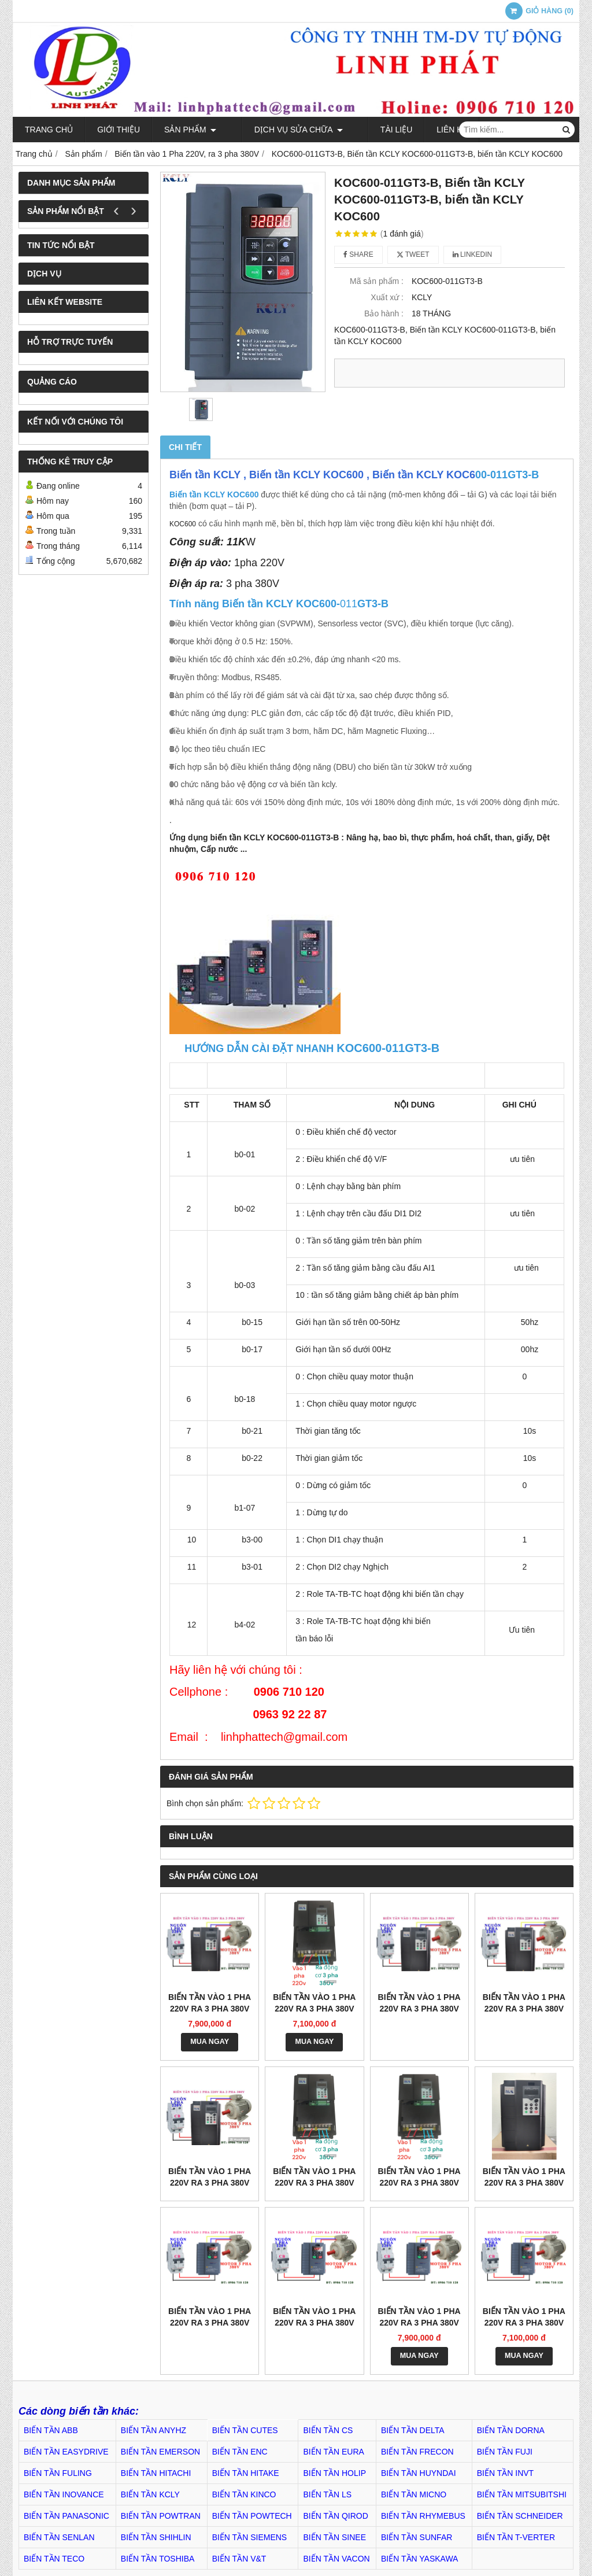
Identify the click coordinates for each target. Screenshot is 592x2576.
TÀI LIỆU (369, 129)
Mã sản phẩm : (377, 281)
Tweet (413, 254)
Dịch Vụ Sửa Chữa (284, 129)
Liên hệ (425, 129)
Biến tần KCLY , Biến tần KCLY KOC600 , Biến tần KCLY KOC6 (322, 475)
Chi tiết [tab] (185, 447)
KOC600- (254, 604)
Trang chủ (49, 129)
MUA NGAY (209, 2042)
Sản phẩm (190, 129)
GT (364, 604)
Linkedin (473, 254)
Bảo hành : (384, 313)
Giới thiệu (118, 129)
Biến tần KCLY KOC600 (213, 494)
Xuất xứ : (387, 297)
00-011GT (498, 475)
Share (358, 254)
